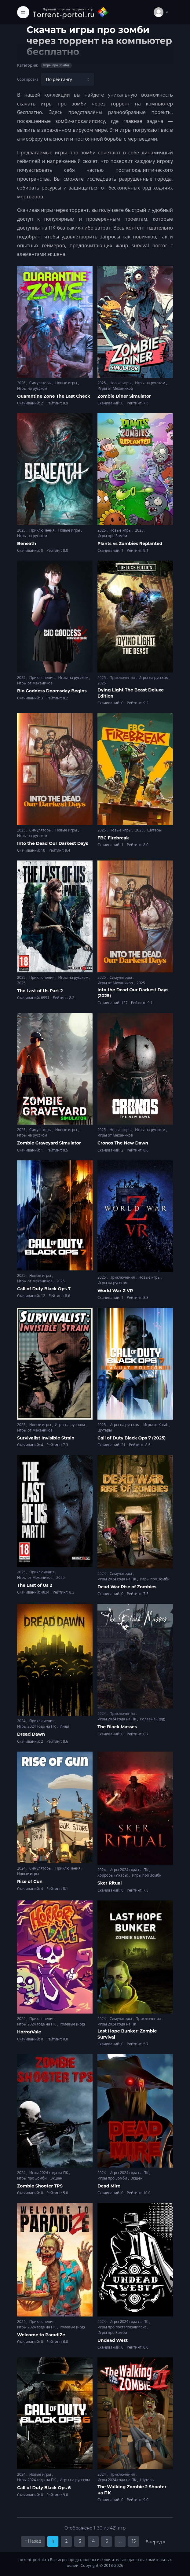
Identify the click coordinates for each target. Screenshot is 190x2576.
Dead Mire (108, 2186)
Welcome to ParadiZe (41, 2335)
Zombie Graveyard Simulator (49, 1143)
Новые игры (66, 382)
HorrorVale (29, 2032)
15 (134, 2541)
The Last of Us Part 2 (40, 990)
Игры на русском (32, 388)
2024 (102, 1573)
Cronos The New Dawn (122, 1143)
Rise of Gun (29, 1881)
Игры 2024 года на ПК (117, 1579)
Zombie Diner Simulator (124, 396)
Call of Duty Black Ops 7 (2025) (131, 1438)
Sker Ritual (109, 1883)
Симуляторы (41, 382)
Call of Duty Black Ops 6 (44, 2487)
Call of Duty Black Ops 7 (44, 1289)
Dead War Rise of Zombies (126, 1587)
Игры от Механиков (115, 388)
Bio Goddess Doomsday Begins (52, 691)
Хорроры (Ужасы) (113, 1875)
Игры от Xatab (156, 1424)
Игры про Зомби (112, 535)
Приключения (42, 530)
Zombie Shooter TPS (40, 2186)
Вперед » (155, 2541)
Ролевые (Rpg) (152, 1719)
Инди (64, 1726)
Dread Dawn (31, 1734)
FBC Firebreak (113, 838)
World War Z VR (115, 1290)
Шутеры (154, 830)
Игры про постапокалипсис (122, 2327)
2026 (22, 382)
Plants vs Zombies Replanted (129, 543)
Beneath (26, 543)
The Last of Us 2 (34, 1585)
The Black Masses (117, 1727)
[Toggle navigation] (23, 12)
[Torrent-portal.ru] (71, 12)
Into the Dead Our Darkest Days (52, 843)
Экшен (56, 2178)
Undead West (112, 2340)
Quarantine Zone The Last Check (53, 396)
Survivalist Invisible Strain (46, 1438)
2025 (102, 382)
